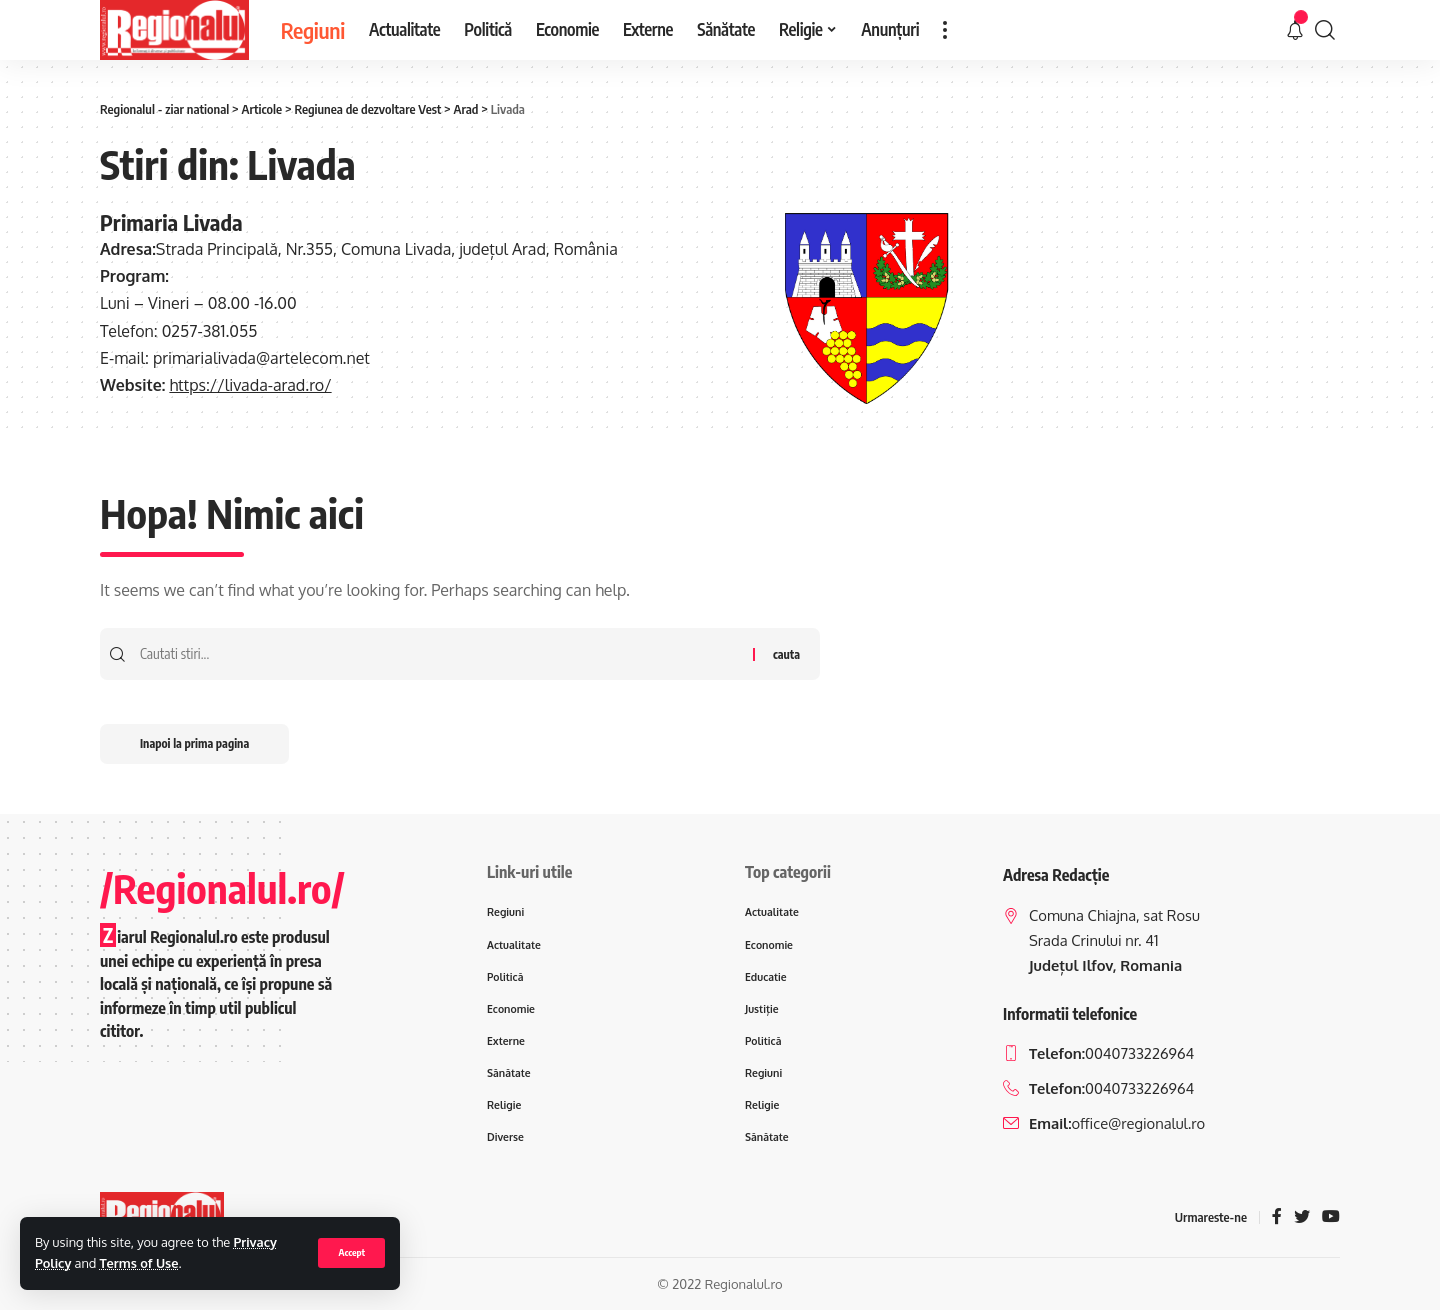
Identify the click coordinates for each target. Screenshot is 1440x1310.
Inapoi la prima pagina (194, 743)
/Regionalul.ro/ (222, 888)
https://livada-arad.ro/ (250, 385)
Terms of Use (139, 1263)
